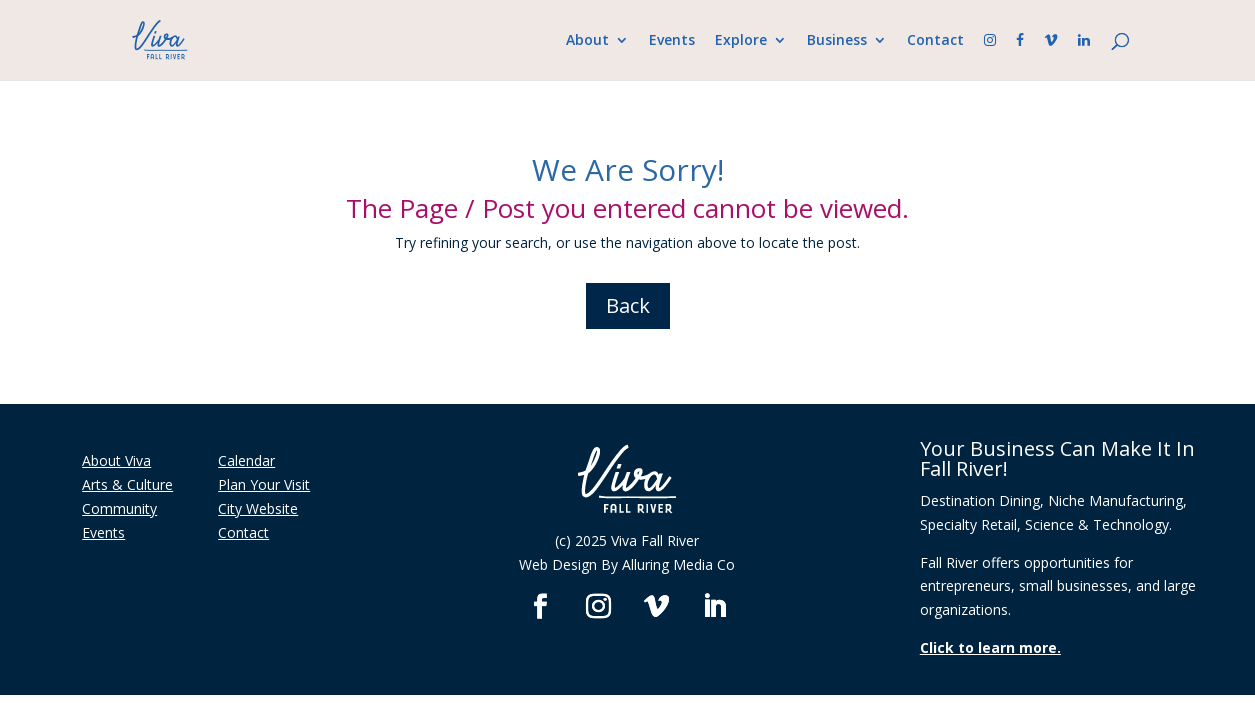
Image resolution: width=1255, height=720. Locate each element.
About (587, 41)
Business (837, 41)
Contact (935, 41)
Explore (741, 41)
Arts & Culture (127, 484)
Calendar (246, 460)
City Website (258, 508)
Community (119, 508)
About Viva (116, 460)
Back (628, 305)
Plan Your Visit (264, 484)
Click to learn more (988, 647)
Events (672, 41)
